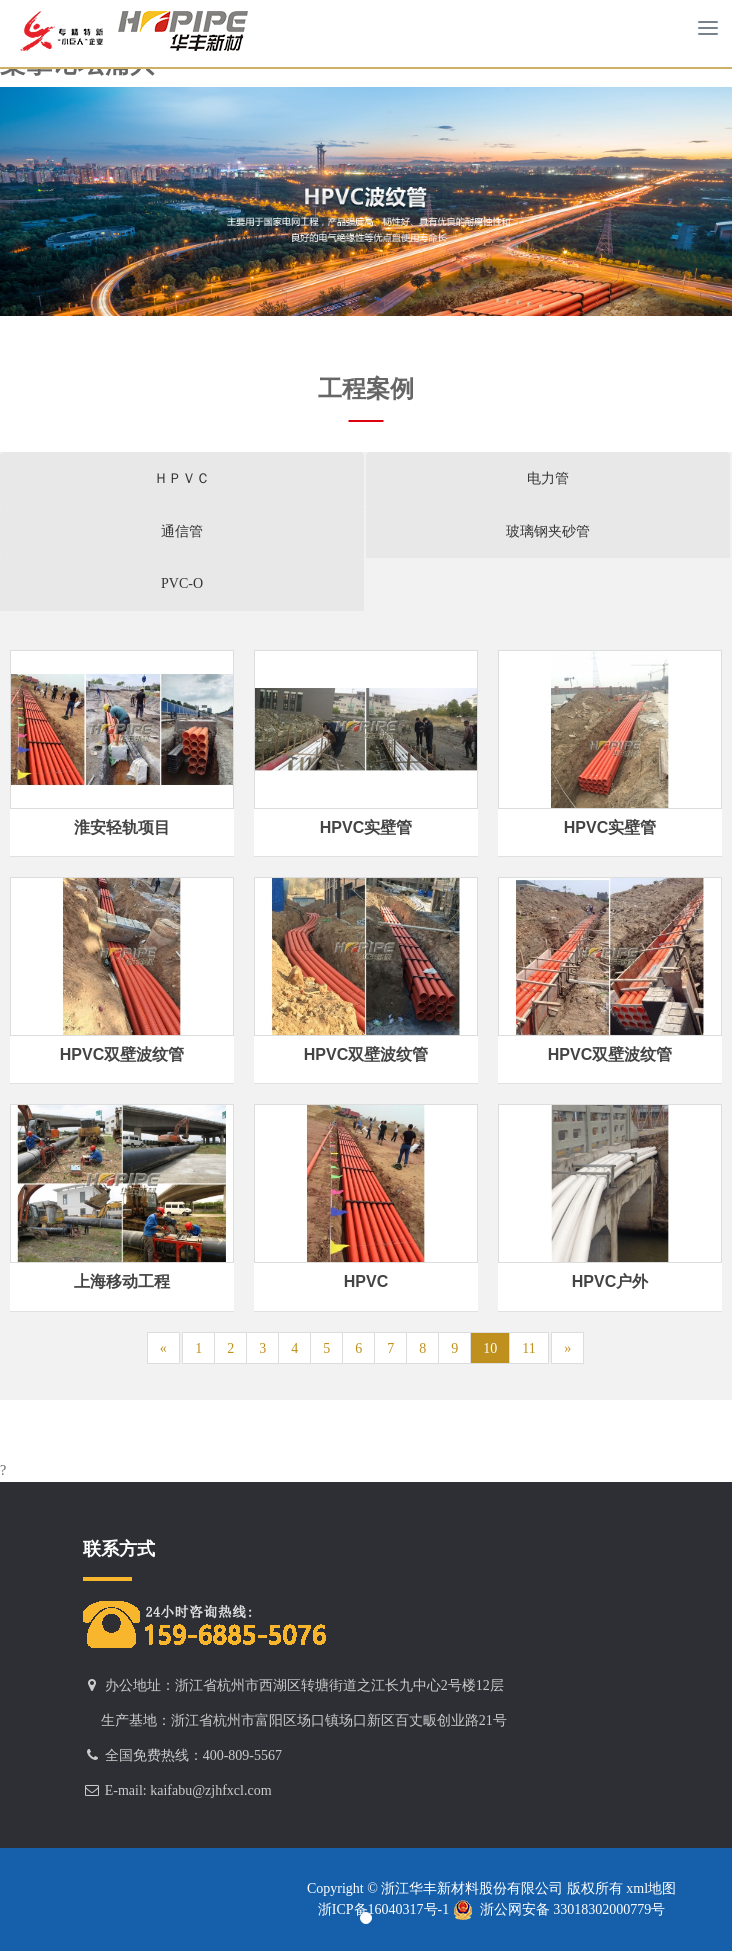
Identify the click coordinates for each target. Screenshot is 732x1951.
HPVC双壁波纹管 (122, 1054)
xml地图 (649, 1888)
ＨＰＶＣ (182, 478)
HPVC (366, 1281)
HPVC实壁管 (366, 827)
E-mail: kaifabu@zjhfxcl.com (188, 1790)
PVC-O (182, 583)
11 (528, 1348)
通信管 (182, 531)
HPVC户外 (610, 1281)
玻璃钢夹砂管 (548, 531)
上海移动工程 (122, 1281)
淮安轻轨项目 (122, 827)
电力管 (548, 478)
